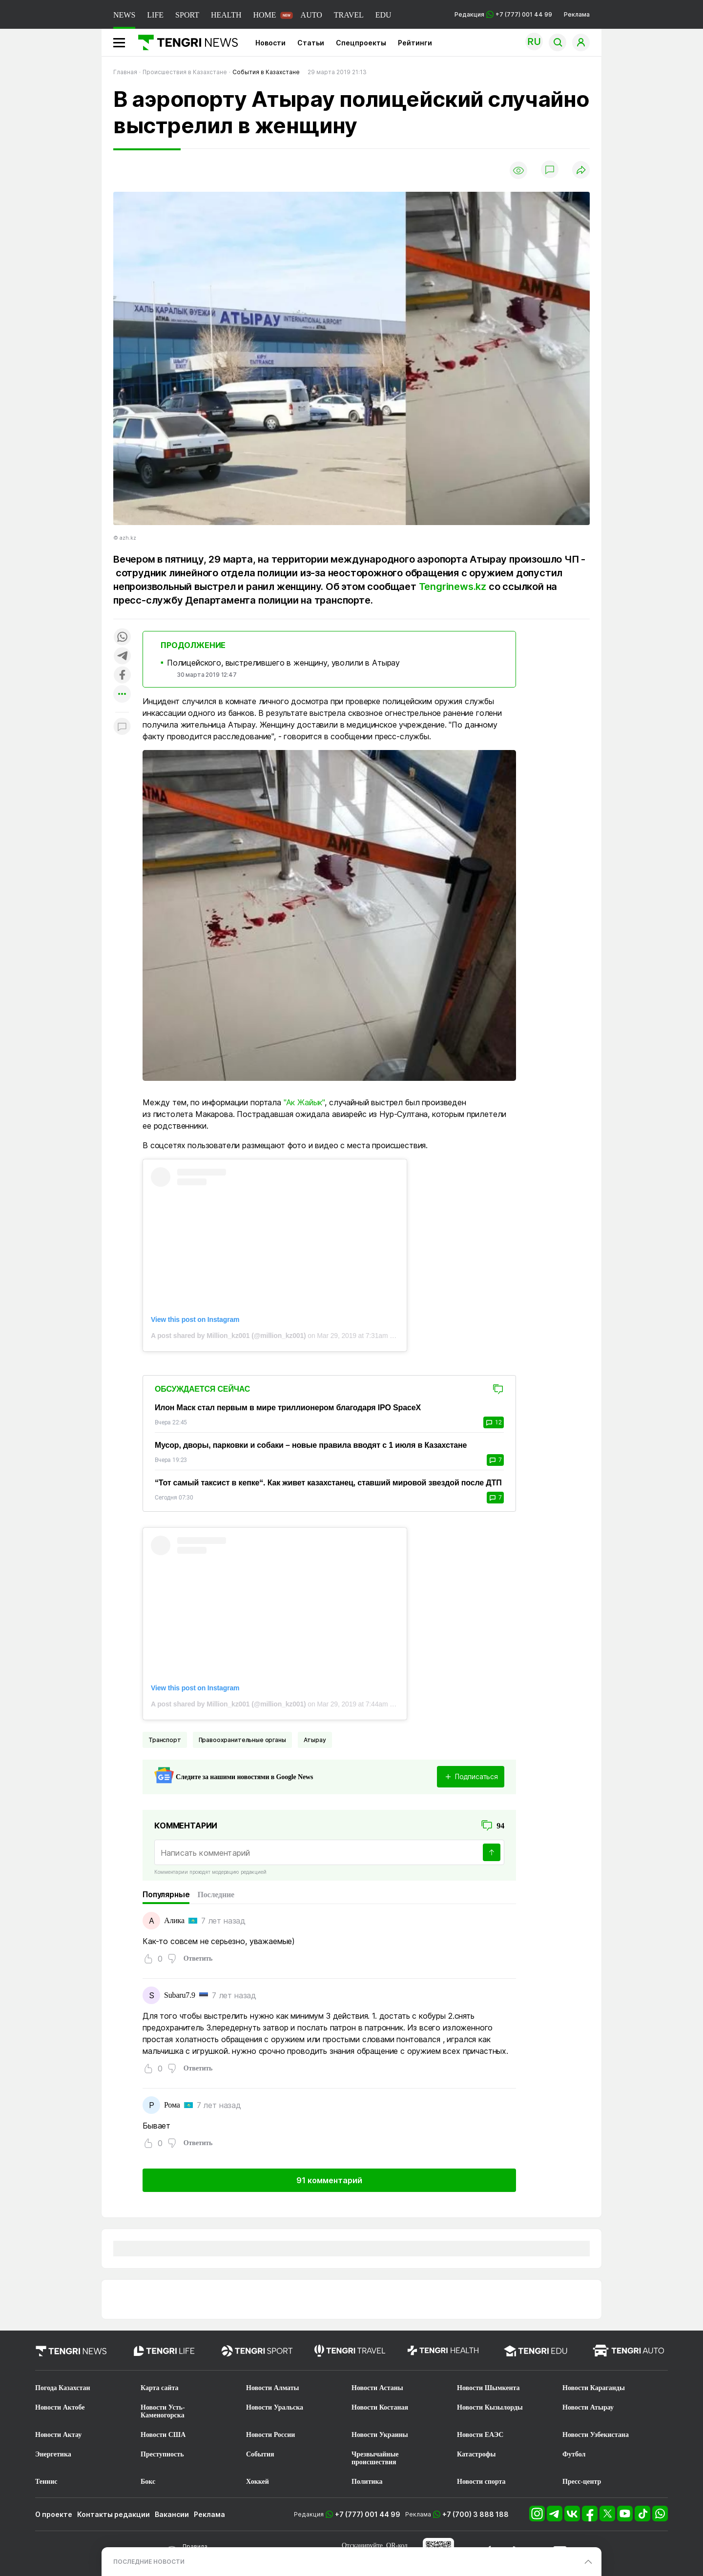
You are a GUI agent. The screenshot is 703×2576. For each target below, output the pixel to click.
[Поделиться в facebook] (122, 675)
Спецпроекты (361, 43)
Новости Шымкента (488, 2388)
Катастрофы (476, 2454)
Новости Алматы (272, 2388)
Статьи (310, 43)
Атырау (315, 1740)
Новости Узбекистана (595, 2434)
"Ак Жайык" (304, 1102)
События (260, 2454)
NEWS (124, 15)
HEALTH (226, 15)
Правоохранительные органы (242, 1740)
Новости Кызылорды (490, 2407)
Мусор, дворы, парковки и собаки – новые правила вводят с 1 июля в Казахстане (311, 1445)
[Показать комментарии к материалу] (122, 726)
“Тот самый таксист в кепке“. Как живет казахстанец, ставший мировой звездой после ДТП (328, 1483)
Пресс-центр (581, 2481)
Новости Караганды (593, 2388)
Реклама (577, 14)
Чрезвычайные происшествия (375, 2458)
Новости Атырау (588, 2407)
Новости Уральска (274, 2407)
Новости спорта (481, 2481)
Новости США (163, 2434)
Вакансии (172, 2514)
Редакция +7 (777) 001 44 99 (503, 14)
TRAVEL (349, 15)
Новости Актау (58, 2434)
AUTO (311, 15)
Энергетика (53, 2454)
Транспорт (164, 1740)
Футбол (573, 2454)
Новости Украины (380, 2434)
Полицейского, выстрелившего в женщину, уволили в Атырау (283, 663)
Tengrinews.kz (452, 586)
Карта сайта (160, 2388)
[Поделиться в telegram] (122, 656)
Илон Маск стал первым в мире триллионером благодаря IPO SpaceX (288, 1407)
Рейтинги (415, 43)
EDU (383, 15)
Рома (172, 2105)
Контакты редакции (113, 2514)
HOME (264, 15)
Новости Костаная (380, 2407)
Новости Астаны (377, 2388)
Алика (174, 1920)
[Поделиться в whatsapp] (122, 637)
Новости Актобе (60, 2407)
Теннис (46, 2481)
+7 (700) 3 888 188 (475, 2514)
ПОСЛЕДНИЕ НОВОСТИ (149, 2561)
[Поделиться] (581, 170)
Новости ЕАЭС (480, 2434)
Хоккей (257, 2481)
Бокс (148, 2481)
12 (493, 1422)
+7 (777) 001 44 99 (367, 2514)
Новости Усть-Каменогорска (163, 2411)
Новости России (270, 2434)
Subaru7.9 (179, 1995)
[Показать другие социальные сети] (122, 694)
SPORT (187, 15)
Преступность (162, 2454)
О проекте (53, 2514)
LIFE (155, 15)
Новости (270, 43)
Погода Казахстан (62, 2388)
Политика (367, 2481)
